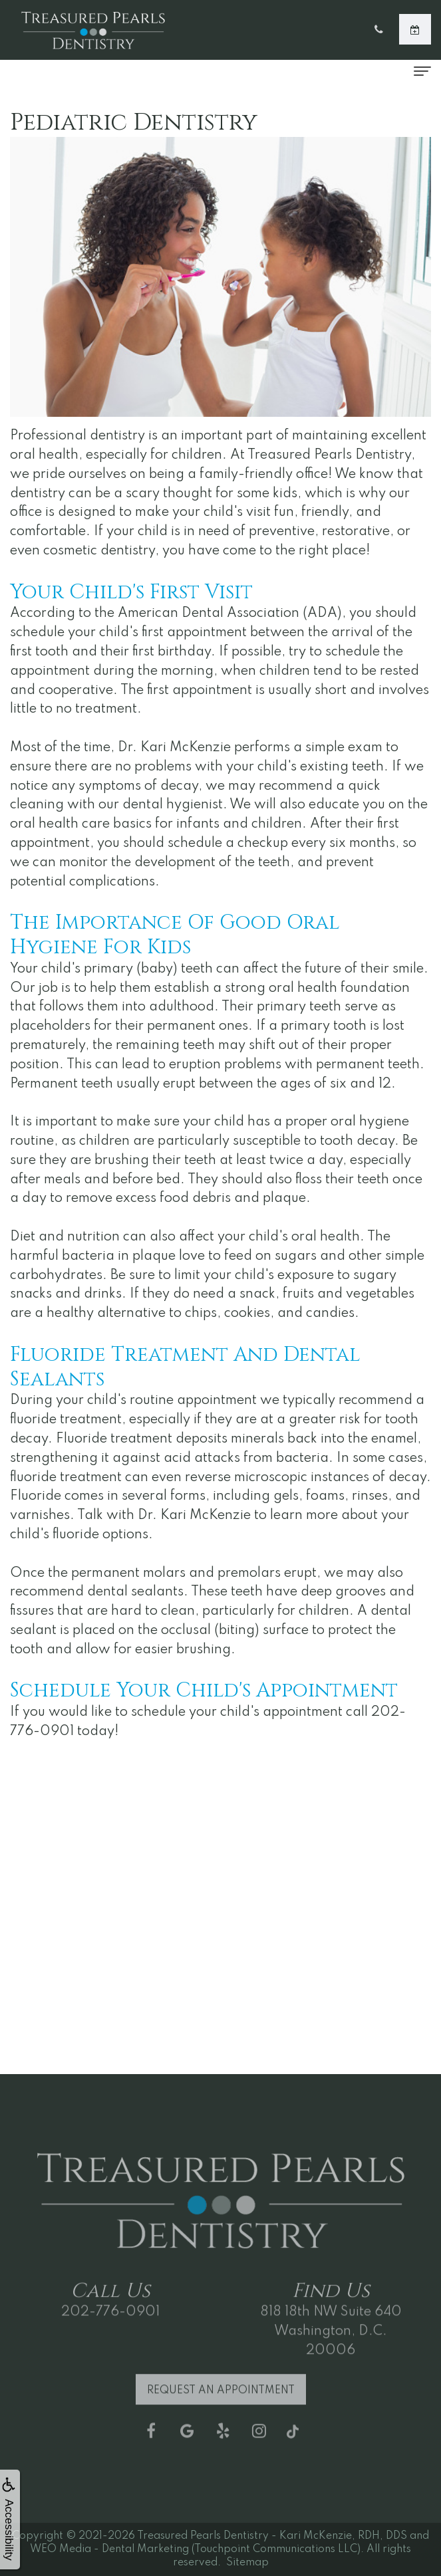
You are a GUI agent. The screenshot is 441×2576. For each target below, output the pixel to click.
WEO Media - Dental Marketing (109, 2549)
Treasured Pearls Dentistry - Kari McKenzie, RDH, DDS (272, 2536)
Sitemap (247, 2562)
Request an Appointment (221, 2402)
